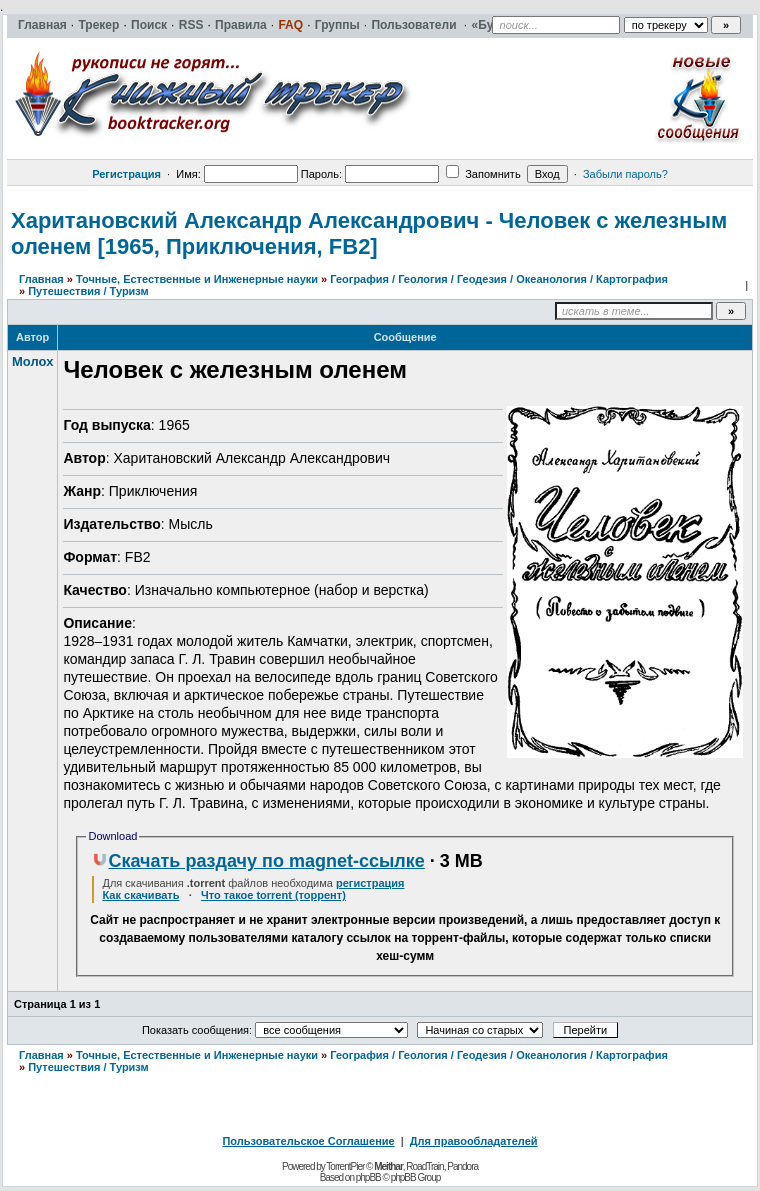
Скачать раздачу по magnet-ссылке (258, 861)
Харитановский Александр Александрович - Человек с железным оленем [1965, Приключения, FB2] (369, 233)
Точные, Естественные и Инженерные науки (197, 279)
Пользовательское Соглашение (308, 1141)
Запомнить (483, 174)
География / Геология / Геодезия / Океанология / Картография (499, 279)
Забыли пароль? (625, 174)
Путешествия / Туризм (88, 291)
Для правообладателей (474, 1141)
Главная (41, 279)
